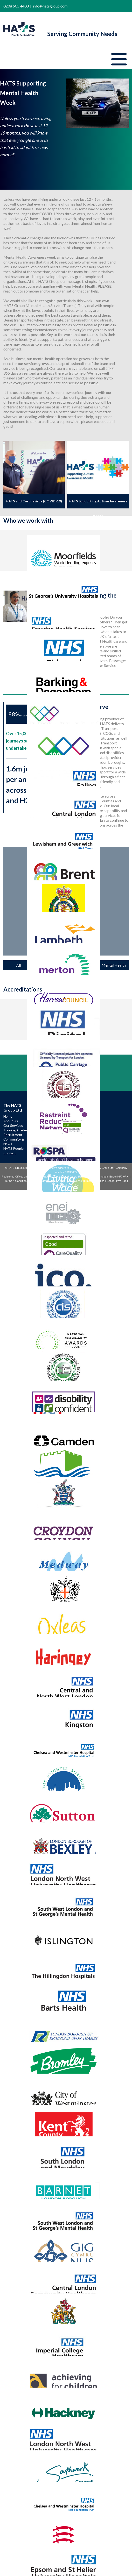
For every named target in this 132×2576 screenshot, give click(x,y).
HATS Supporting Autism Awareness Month (98, 508)
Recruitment (12, 1135)
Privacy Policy (38, 1180)
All (18, 965)
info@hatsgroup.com (50, 6)
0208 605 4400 (16, 6)
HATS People (13, 1148)
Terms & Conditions (16, 1180)
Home (7, 1116)
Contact (9, 1153)
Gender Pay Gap (116, 1180)
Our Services (13, 1125)
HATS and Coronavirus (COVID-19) (34, 501)
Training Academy (16, 1130)
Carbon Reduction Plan (66, 1185)
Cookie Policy (57, 1180)
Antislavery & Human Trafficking (85, 1180)
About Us (10, 1121)
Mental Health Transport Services (114, 966)
